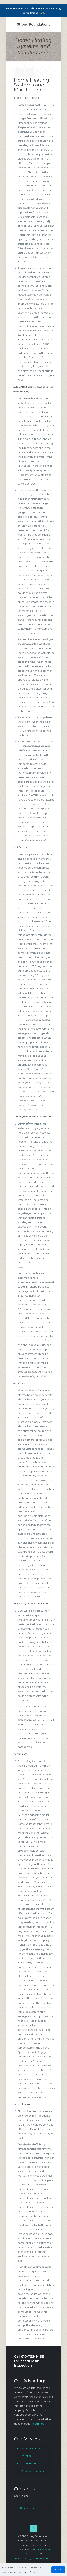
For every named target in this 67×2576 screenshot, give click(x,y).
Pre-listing (26, 2455)
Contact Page (28, 2508)
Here (41, 12)
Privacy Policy (23, 2558)
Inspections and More (32, 2448)
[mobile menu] (56, 24)
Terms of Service (42, 2558)
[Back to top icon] (33, 2528)
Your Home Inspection (33, 2463)
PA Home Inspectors (32, 2470)
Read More (37, 2423)
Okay (58, 2569)
